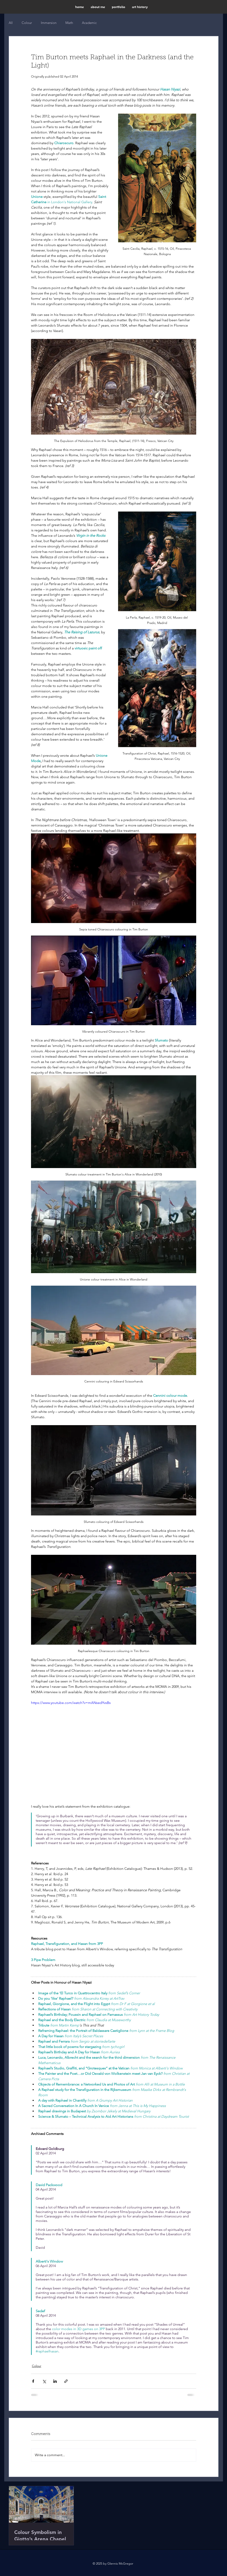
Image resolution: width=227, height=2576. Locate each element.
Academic (89, 23)
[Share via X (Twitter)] (44, 2381)
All (11, 23)
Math (69, 23)
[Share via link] (66, 2381)
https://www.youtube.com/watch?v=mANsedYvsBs (71, 1703)
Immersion (48, 23)
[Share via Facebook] (33, 2381)
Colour (27, 23)
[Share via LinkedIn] (55, 2381)
